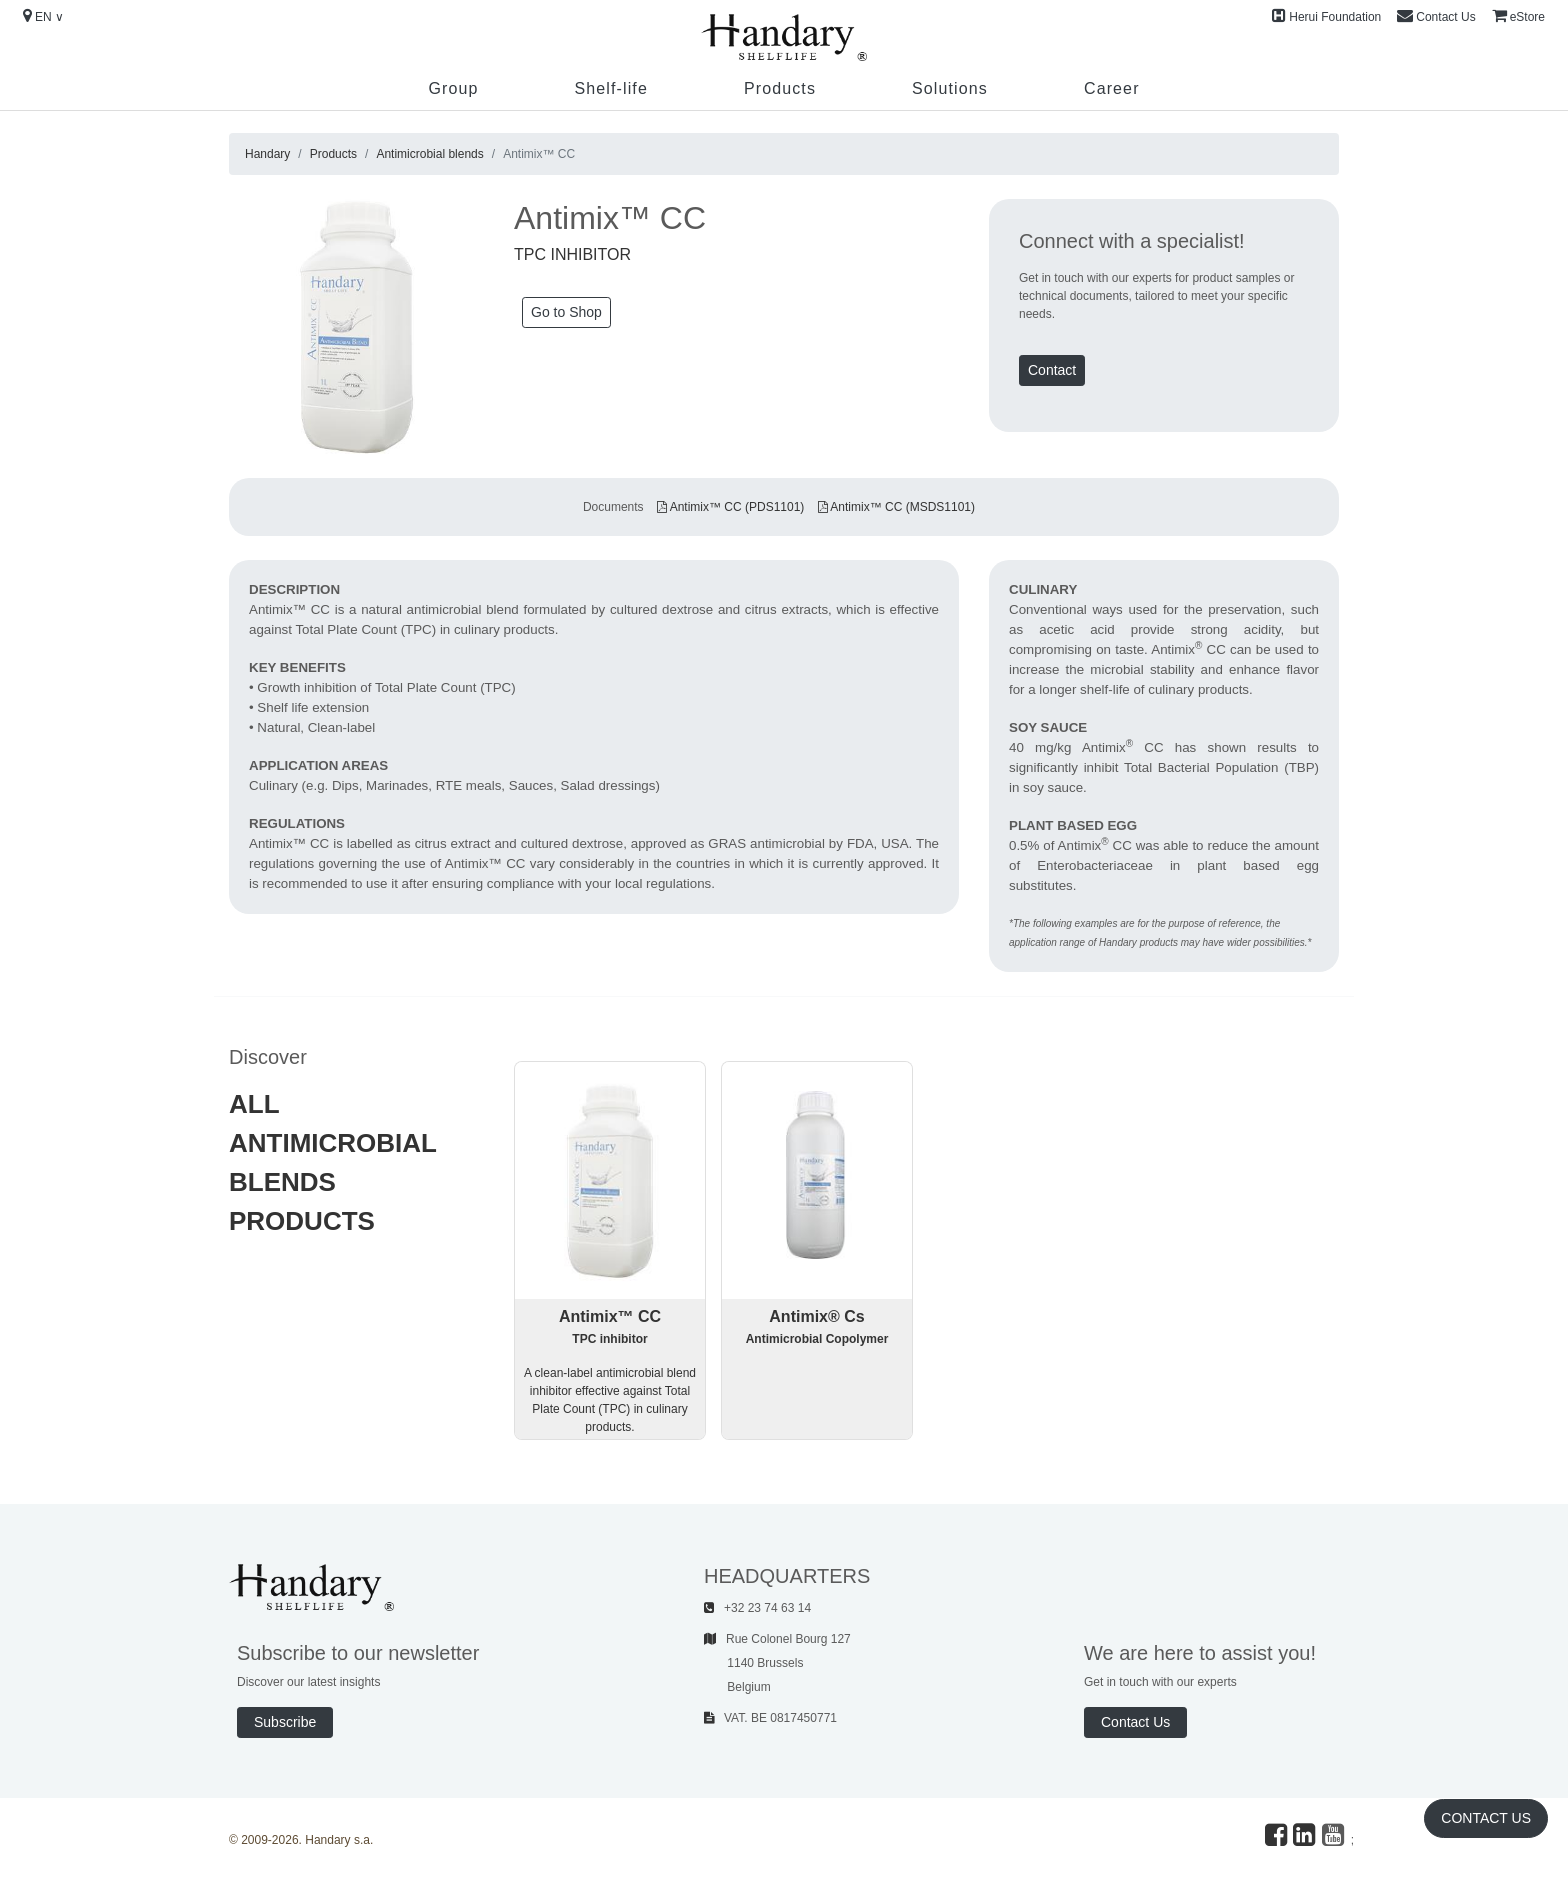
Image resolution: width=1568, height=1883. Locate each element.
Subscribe (285, 1722)
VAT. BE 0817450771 (770, 1718)
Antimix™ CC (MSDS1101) (896, 507)
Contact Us (1436, 16)
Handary (267, 154)
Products (780, 88)
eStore (1518, 16)
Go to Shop (566, 312)
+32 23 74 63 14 (757, 1608)
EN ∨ (43, 16)
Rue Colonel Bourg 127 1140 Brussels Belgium (777, 1663)
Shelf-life (610, 88)
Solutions (950, 88)
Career (1112, 88)
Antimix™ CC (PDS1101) (730, 507)
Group (453, 88)
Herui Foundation (1326, 16)
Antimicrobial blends (429, 154)
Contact (1052, 370)
